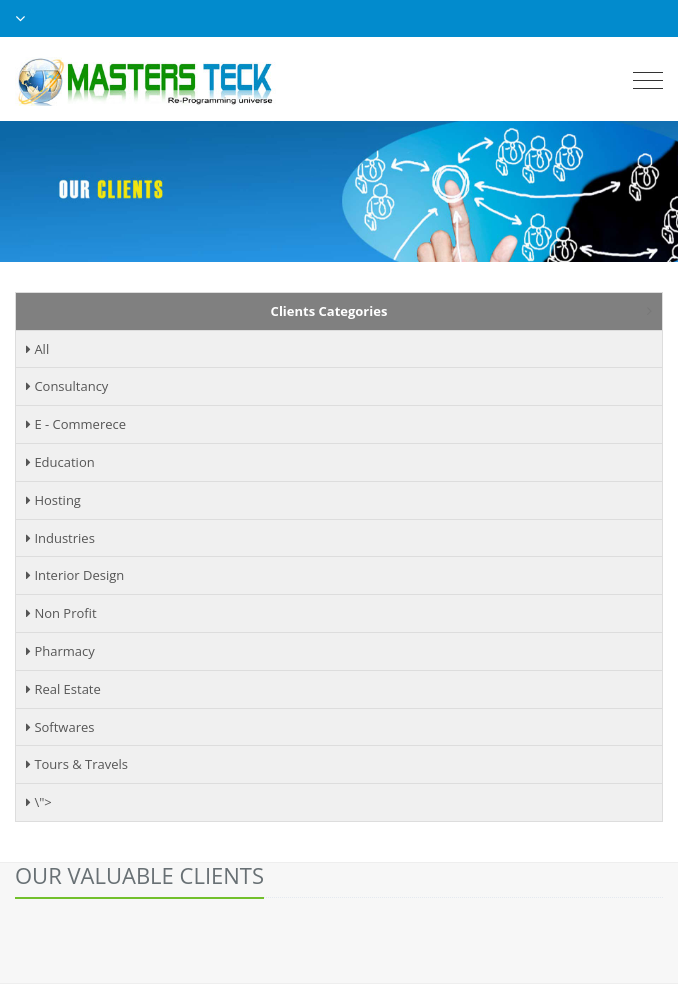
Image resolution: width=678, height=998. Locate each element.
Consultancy (67, 386)
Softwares (60, 727)
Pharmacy (60, 651)
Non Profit (61, 613)
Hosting (53, 500)
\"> (39, 802)
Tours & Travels (77, 764)
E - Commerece (76, 424)
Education (60, 462)
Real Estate (63, 689)
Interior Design (75, 575)
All (37, 349)
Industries (60, 538)
